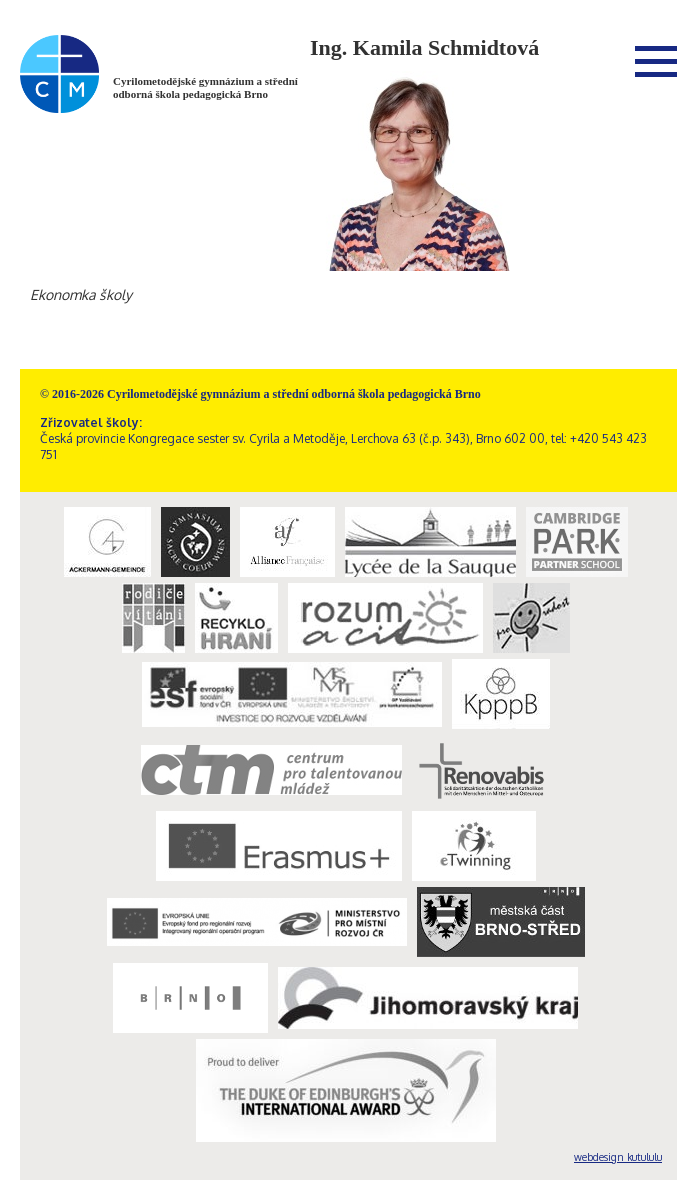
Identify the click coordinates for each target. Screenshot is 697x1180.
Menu (656, 61)
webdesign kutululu (618, 1157)
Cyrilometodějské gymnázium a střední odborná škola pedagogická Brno (205, 87)
